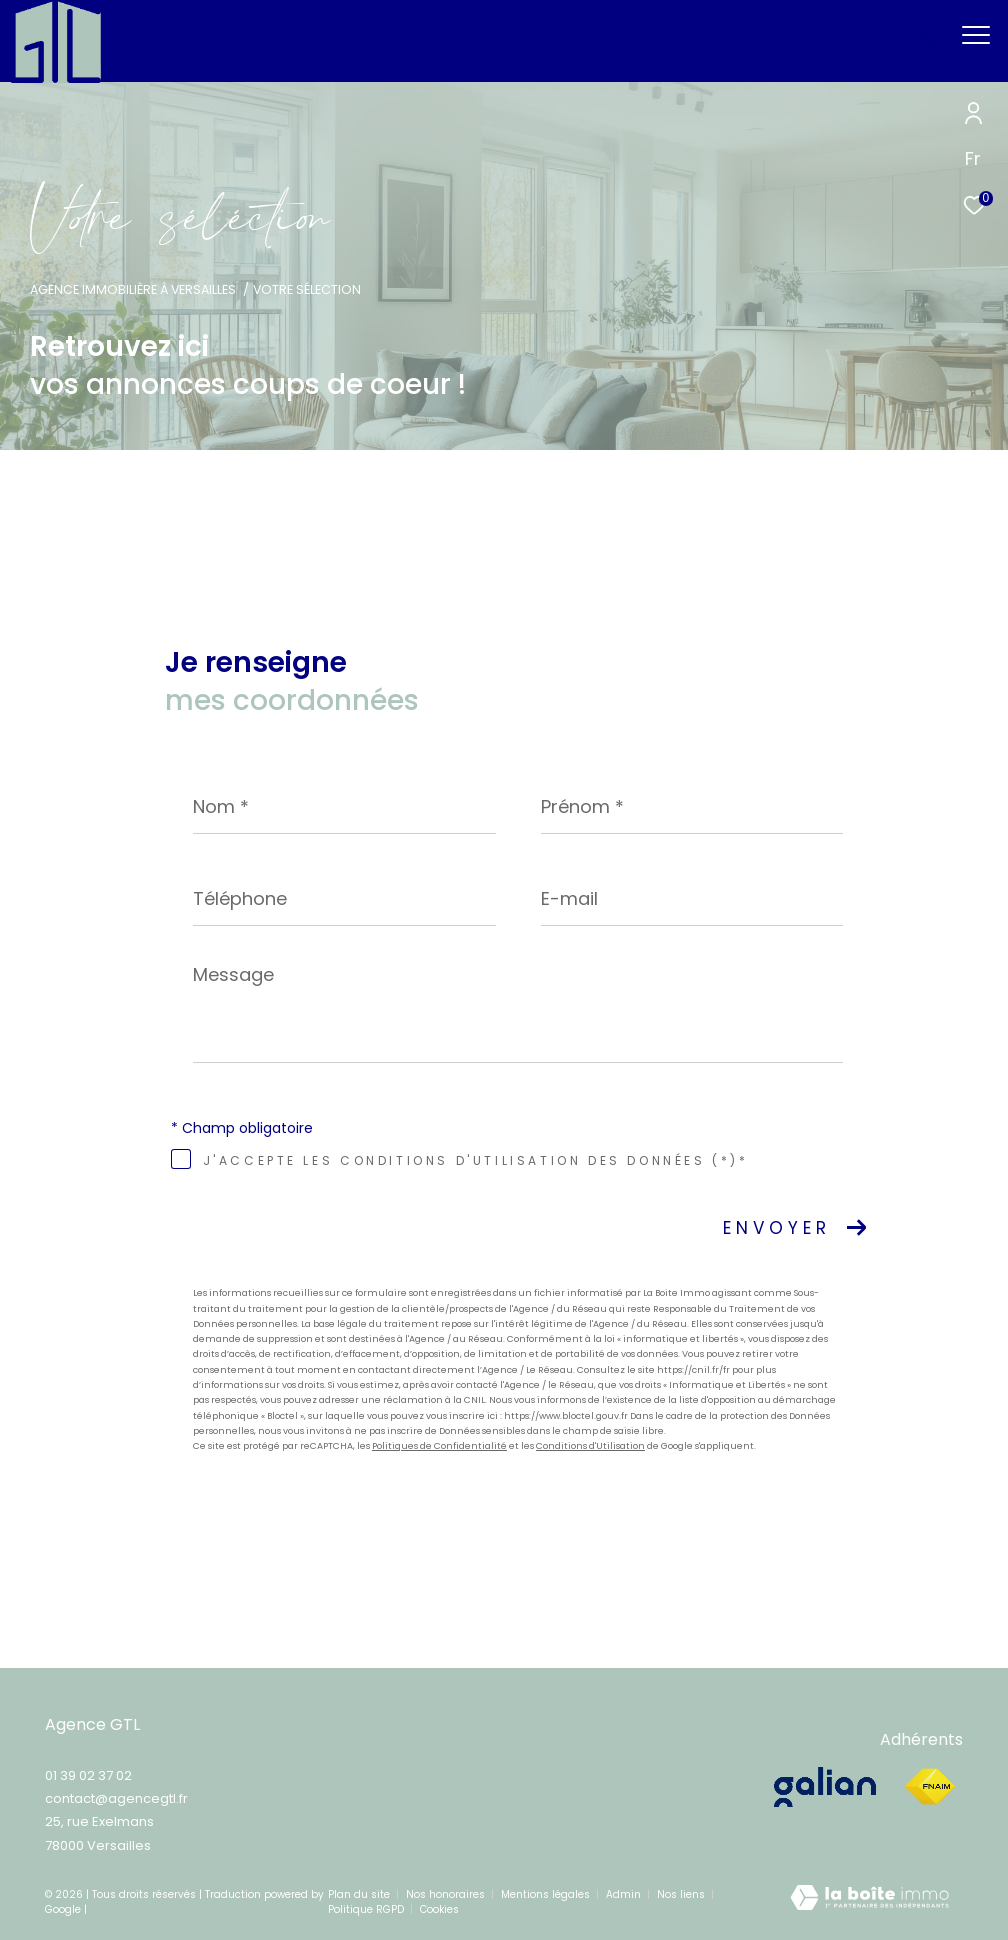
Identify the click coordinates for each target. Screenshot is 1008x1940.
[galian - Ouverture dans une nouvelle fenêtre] (828, 1787)
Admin (625, 1894)
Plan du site (360, 1894)
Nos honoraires (447, 1894)
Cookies (439, 1910)
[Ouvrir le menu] (976, 35)
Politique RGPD (366, 1909)
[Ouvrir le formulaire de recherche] (866, 41)
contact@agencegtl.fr (116, 1798)
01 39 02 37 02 (88, 1775)
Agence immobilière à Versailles (133, 289)
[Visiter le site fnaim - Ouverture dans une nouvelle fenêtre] (929, 1787)
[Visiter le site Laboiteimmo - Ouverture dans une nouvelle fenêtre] (869, 1903)
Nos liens (682, 1894)
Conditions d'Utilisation (590, 1446)
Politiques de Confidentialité (439, 1446)
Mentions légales (547, 1894)
